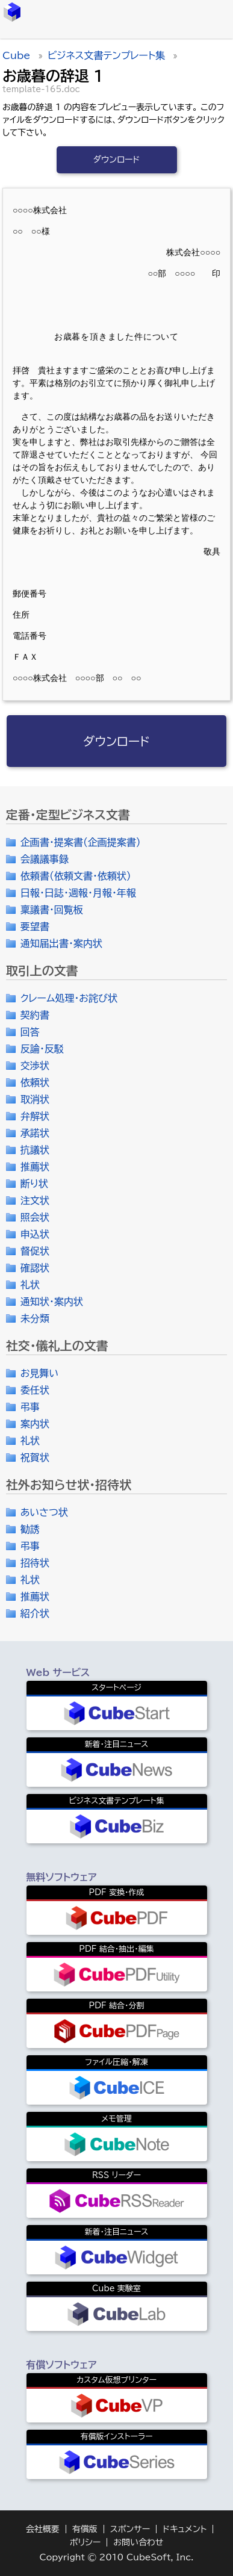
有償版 (85, 2529)
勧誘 (30, 1529)
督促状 (34, 1251)
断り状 (34, 1183)
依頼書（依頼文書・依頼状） (75, 876)
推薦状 (34, 1167)
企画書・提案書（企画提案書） (80, 842)
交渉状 (34, 1065)
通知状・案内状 (51, 1301)
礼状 (30, 1285)
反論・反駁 (42, 1049)
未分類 (34, 1318)
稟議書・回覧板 (51, 909)
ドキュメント (185, 2529)
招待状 (34, 1563)
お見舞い (39, 1373)
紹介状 (34, 1613)
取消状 (34, 1099)
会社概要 (43, 2529)
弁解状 (34, 1116)
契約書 (34, 1015)
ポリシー (85, 2542)
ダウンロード (116, 159)
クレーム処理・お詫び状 (68, 998)
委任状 (34, 1390)
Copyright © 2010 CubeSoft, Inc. (116, 2557)
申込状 (34, 1234)
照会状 (34, 1217)
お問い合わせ (138, 2542)
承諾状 (34, 1133)
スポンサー (130, 2529)
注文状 (34, 1200)
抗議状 (34, 1150)
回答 (30, 1032)
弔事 (30, 1407)
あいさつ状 (44, 1512)
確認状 (34, 1268)
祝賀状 (34, 1457)
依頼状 (34, 1082)
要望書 (34, 926)
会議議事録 (44, 859)
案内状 (34, 1424)
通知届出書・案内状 (61, 943)
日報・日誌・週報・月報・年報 (78, 893)
